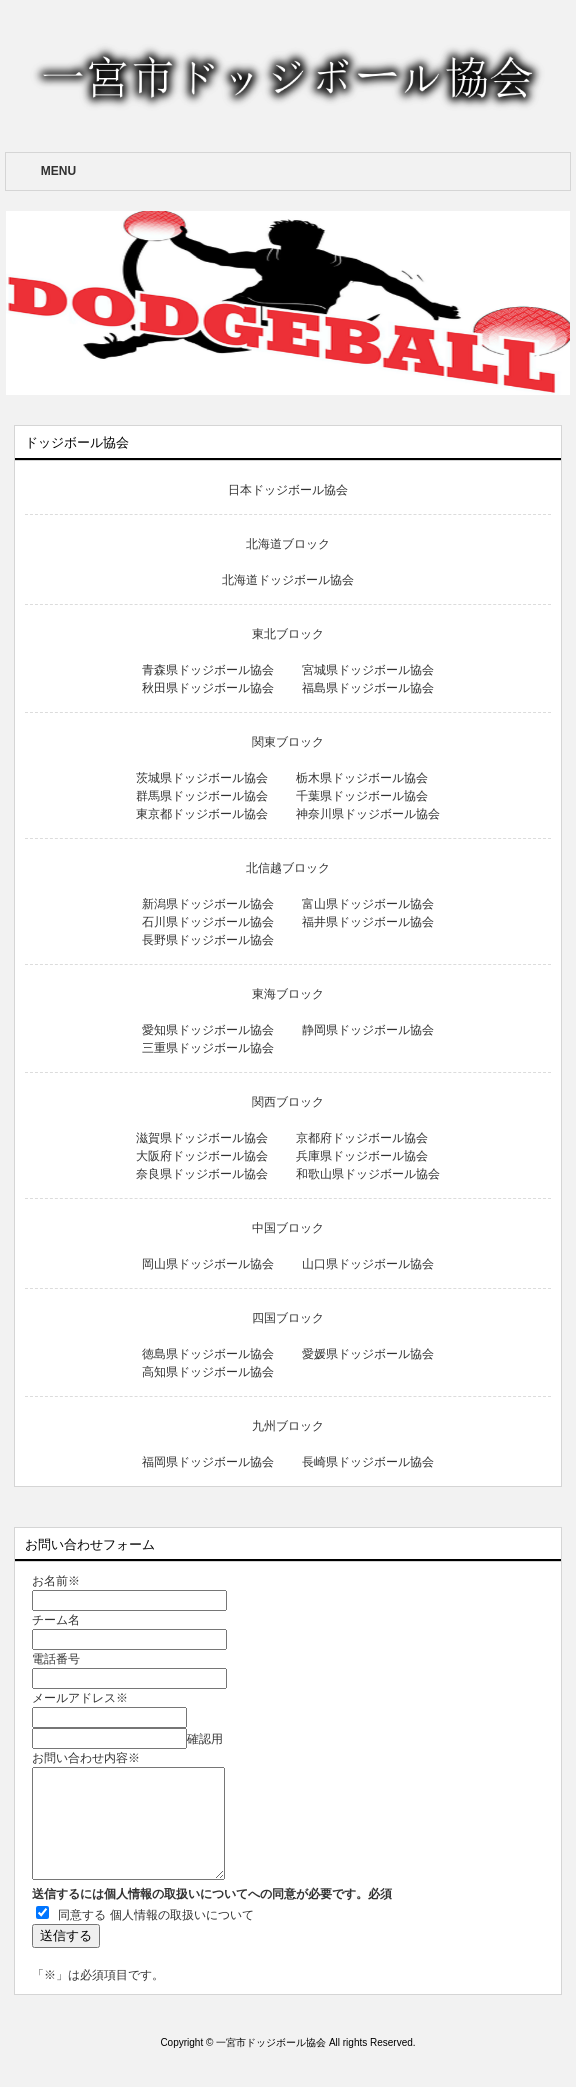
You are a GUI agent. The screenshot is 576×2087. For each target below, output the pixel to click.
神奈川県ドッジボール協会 (368, 814)
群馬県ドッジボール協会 (202, 796)
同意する (82, 1915)
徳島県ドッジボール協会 (208, 1354)
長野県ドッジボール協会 (208, 940)
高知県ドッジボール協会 (208, 1372)
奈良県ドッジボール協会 (202, 1174)
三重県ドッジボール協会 (208, 1048)
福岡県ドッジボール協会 (208, 1462)
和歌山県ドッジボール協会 (368, 1174)
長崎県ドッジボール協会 (368, 1462)
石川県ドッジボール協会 (208, 922)
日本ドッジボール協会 (288, 490)
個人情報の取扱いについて (182, 1915)
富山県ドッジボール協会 (368, 904)
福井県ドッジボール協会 (368, 922)
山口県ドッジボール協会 (368, 1264)
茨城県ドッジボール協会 (202, 778)
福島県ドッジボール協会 (368, 688)
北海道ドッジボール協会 (288, 580)
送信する (66, 1935)
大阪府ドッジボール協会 (202, 1156)
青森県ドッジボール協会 (208, 670)
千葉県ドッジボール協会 (368, 796)
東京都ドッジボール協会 (202, 814)
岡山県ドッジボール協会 (208, 1264)
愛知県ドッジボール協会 (208, 1030)
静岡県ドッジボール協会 (368, 1030)
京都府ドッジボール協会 (368, 1138)
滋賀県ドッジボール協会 (202, 1138)
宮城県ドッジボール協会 (368, 670)
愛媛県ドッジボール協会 (368, 1354)
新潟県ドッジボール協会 (208, 904)
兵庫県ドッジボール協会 (368, 1156)
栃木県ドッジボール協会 (368, 778)
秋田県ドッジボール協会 (208, 688)
